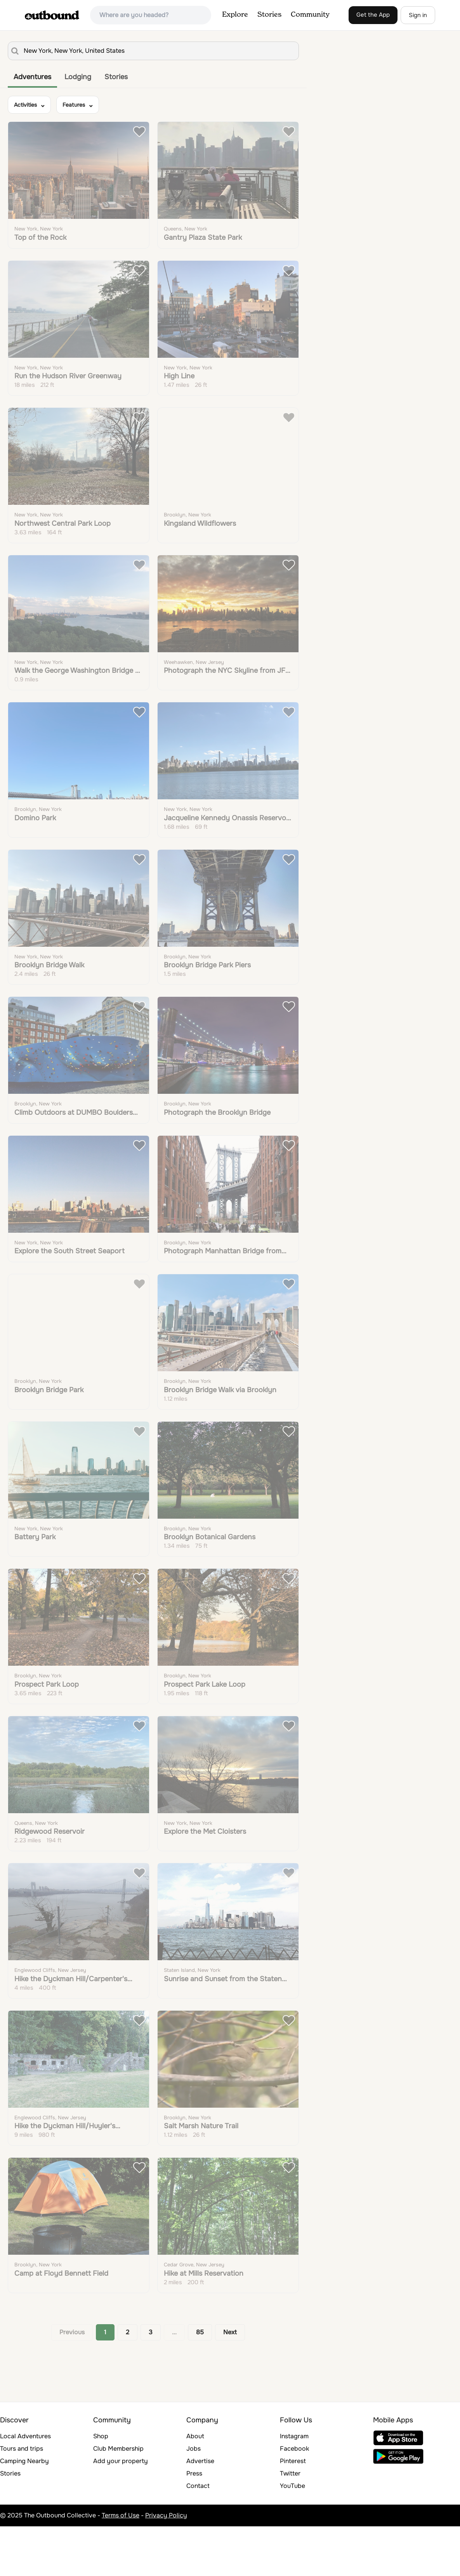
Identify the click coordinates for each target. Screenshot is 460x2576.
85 (200, 2382)
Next (230, 2382)
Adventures (32, 77)
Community (310, 14)
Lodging (77, 77)
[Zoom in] (450, 43)
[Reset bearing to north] (450, 65)
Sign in (418, 15)
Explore (235, 14)
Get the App (373, 15)
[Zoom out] (450, 54)
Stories (269, 14)
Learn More (219, 151)
